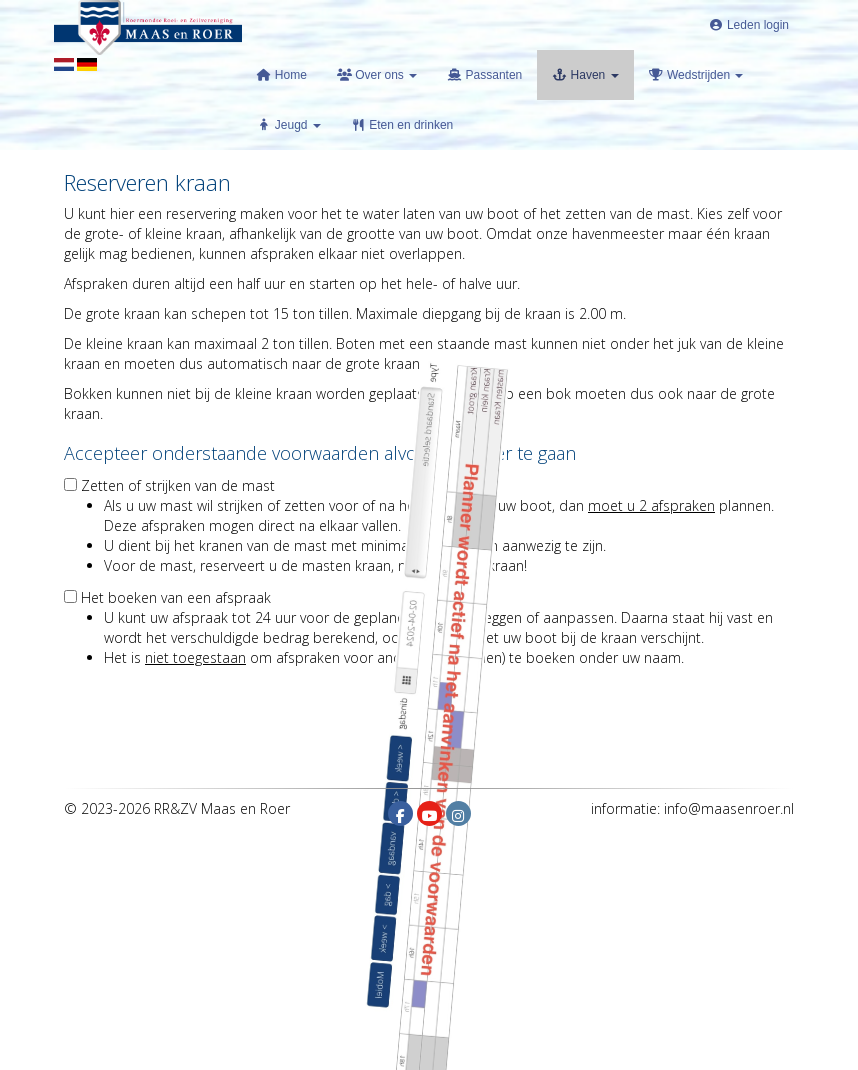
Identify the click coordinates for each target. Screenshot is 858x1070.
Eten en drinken (402, 125)
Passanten (484, 75)
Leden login (749, 25)
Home (282, 75)
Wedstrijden (696, 75)
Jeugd (289, 125)
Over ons (377, 75)
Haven (585, 75)
